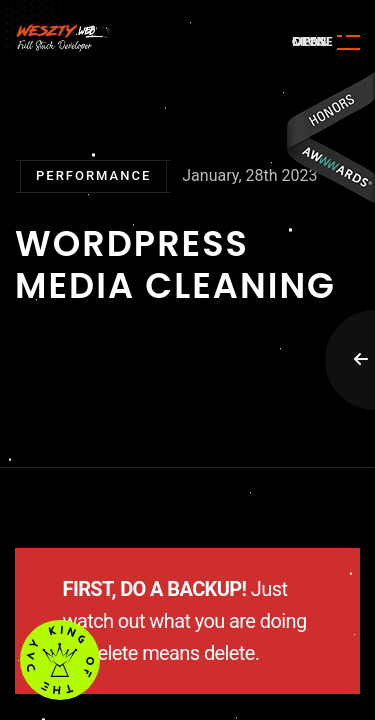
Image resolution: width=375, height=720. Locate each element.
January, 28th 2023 (249, 175)
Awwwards (330, 137)
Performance (93, 175)
